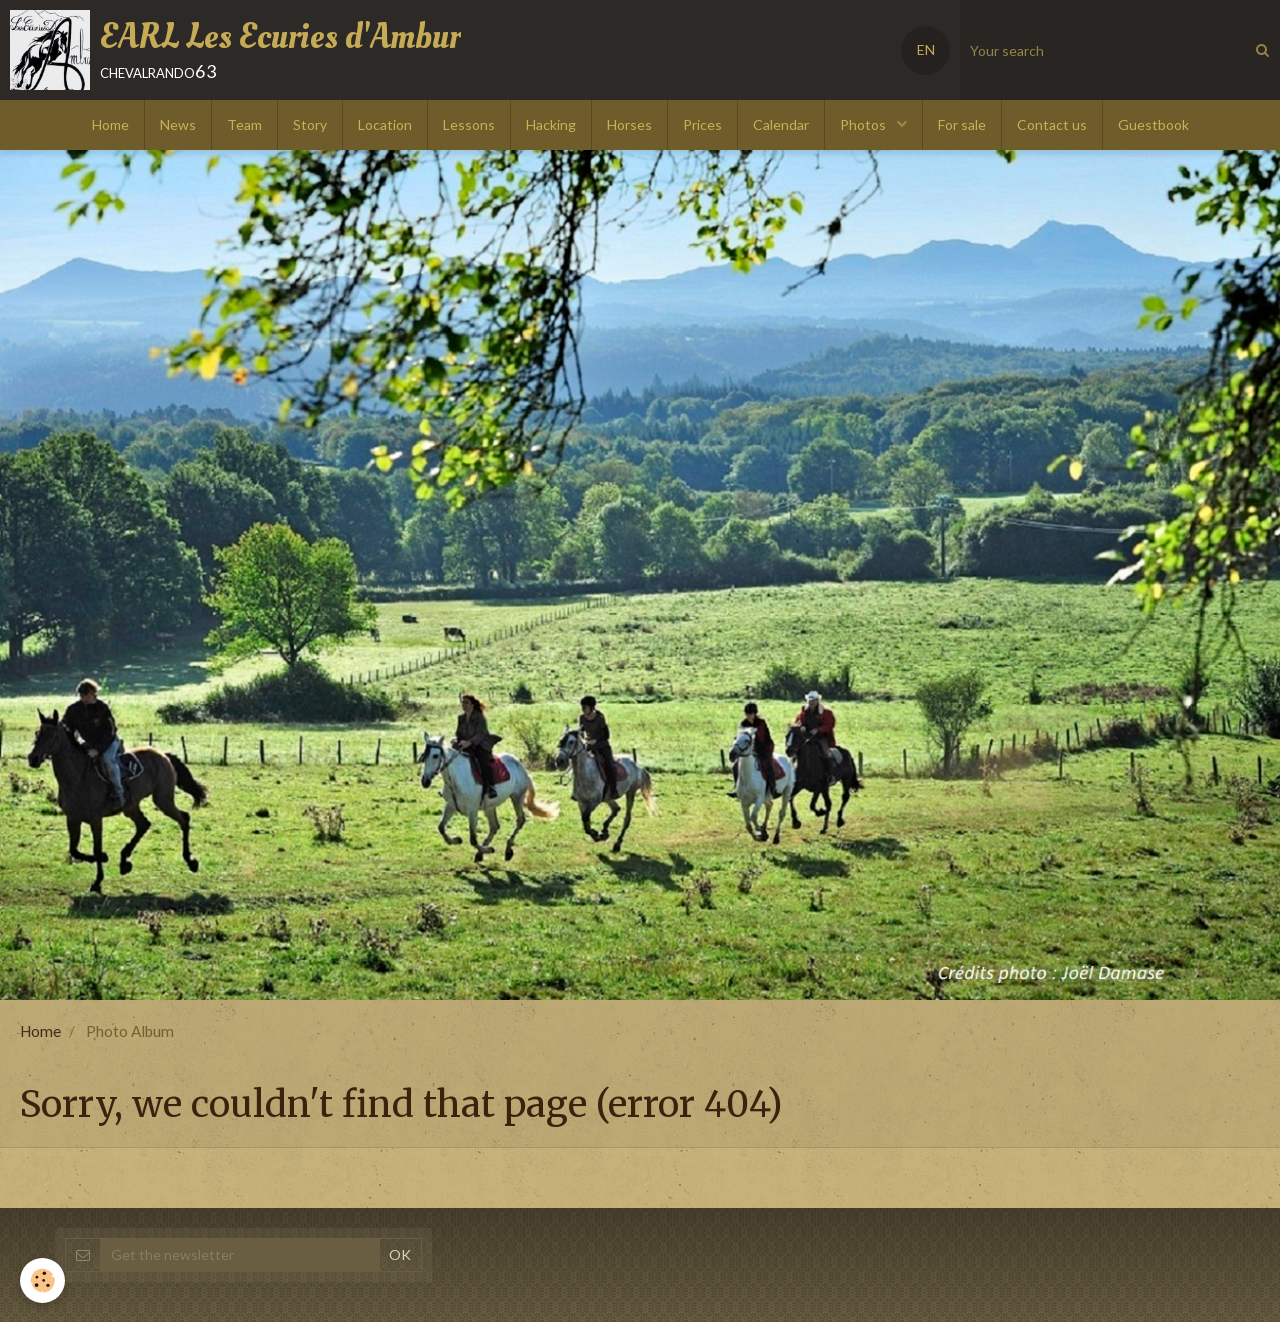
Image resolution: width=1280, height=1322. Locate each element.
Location (385, 124)
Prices (702, 124)
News (178, 124)
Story (310, 124)
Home (110, 124)
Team (244, 124)
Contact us (1052, 124)
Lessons (469, 124)
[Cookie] (42, 1280)
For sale (962, 124)
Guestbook (1153, 124)
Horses (629, 124)
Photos (864, 124)
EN (926, 49)
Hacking (551, 124)
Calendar (781, 124)
